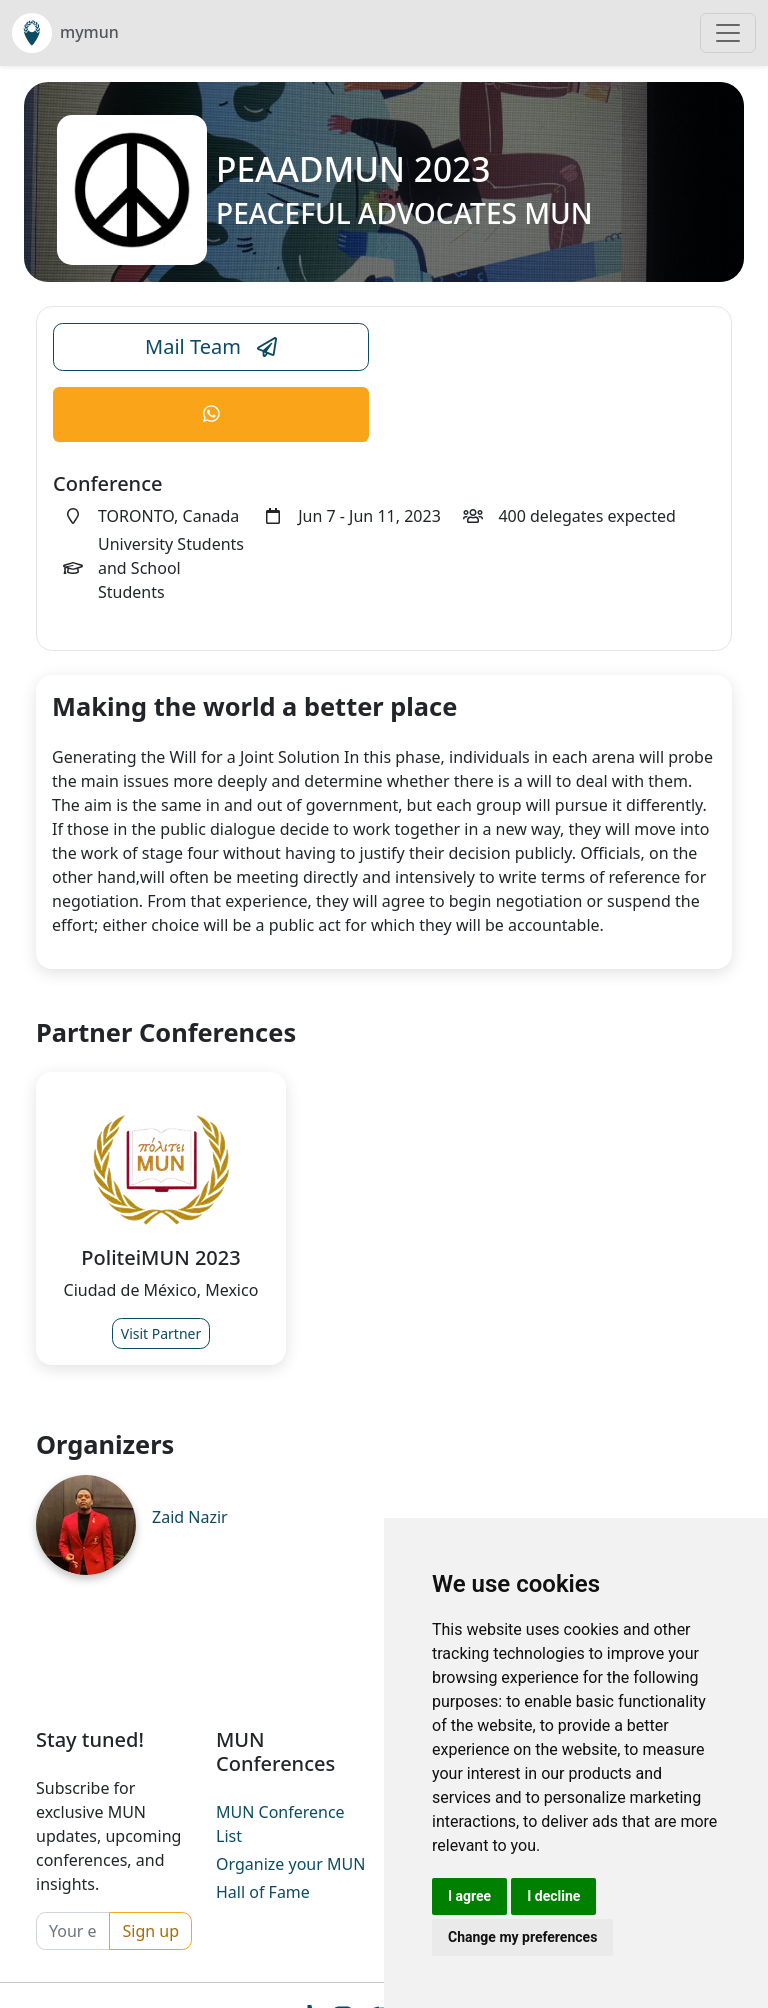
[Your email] (73, 1931)
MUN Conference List (280, 1824)
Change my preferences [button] (522, 1937)
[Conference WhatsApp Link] (211, 414)
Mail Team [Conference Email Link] (211, 347)
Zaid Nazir (190, 1517)
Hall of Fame (263, 1892)
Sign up (150, 1931)
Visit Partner (161, 1333)
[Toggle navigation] (728, 33)
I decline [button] (553, 1896)
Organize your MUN (290, 1864)
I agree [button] (469, 1896)
